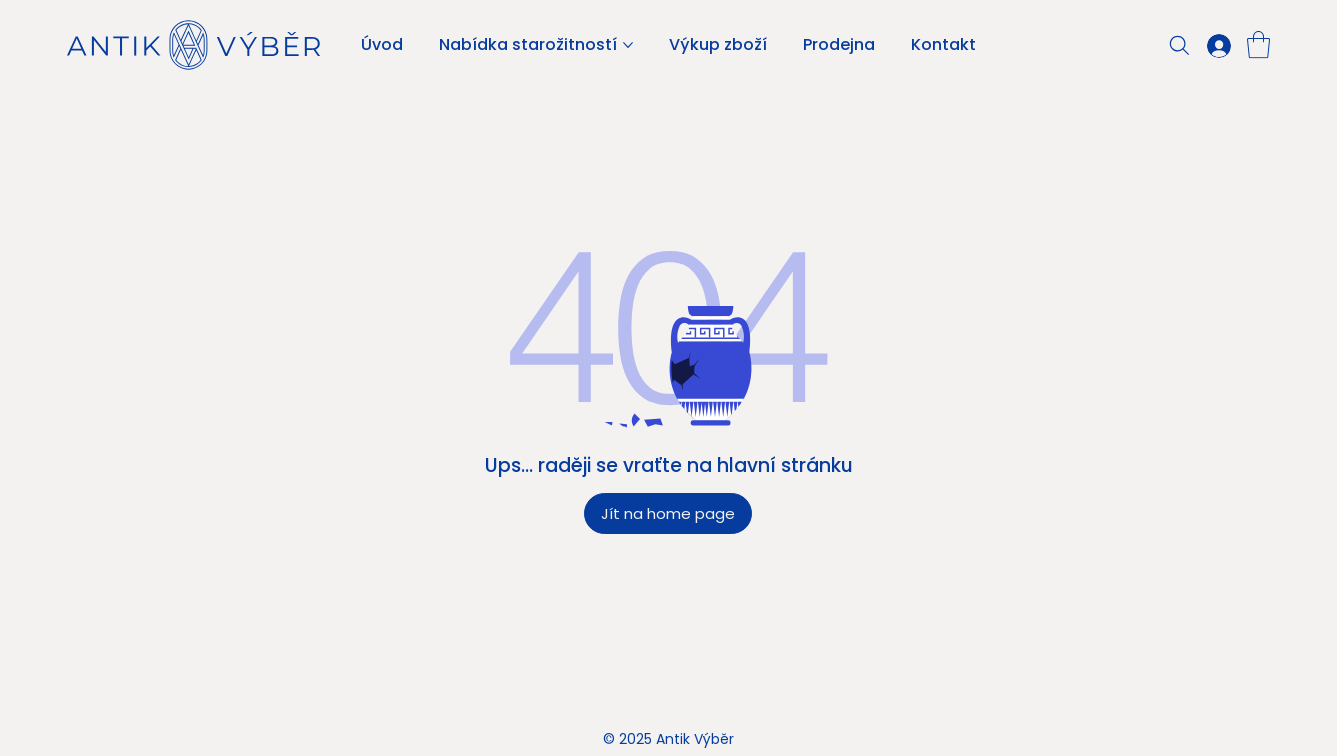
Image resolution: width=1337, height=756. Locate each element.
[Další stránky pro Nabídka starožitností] (628, 45)
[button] (1258, 44)
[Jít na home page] (668, 513)
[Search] (1179, 45)
